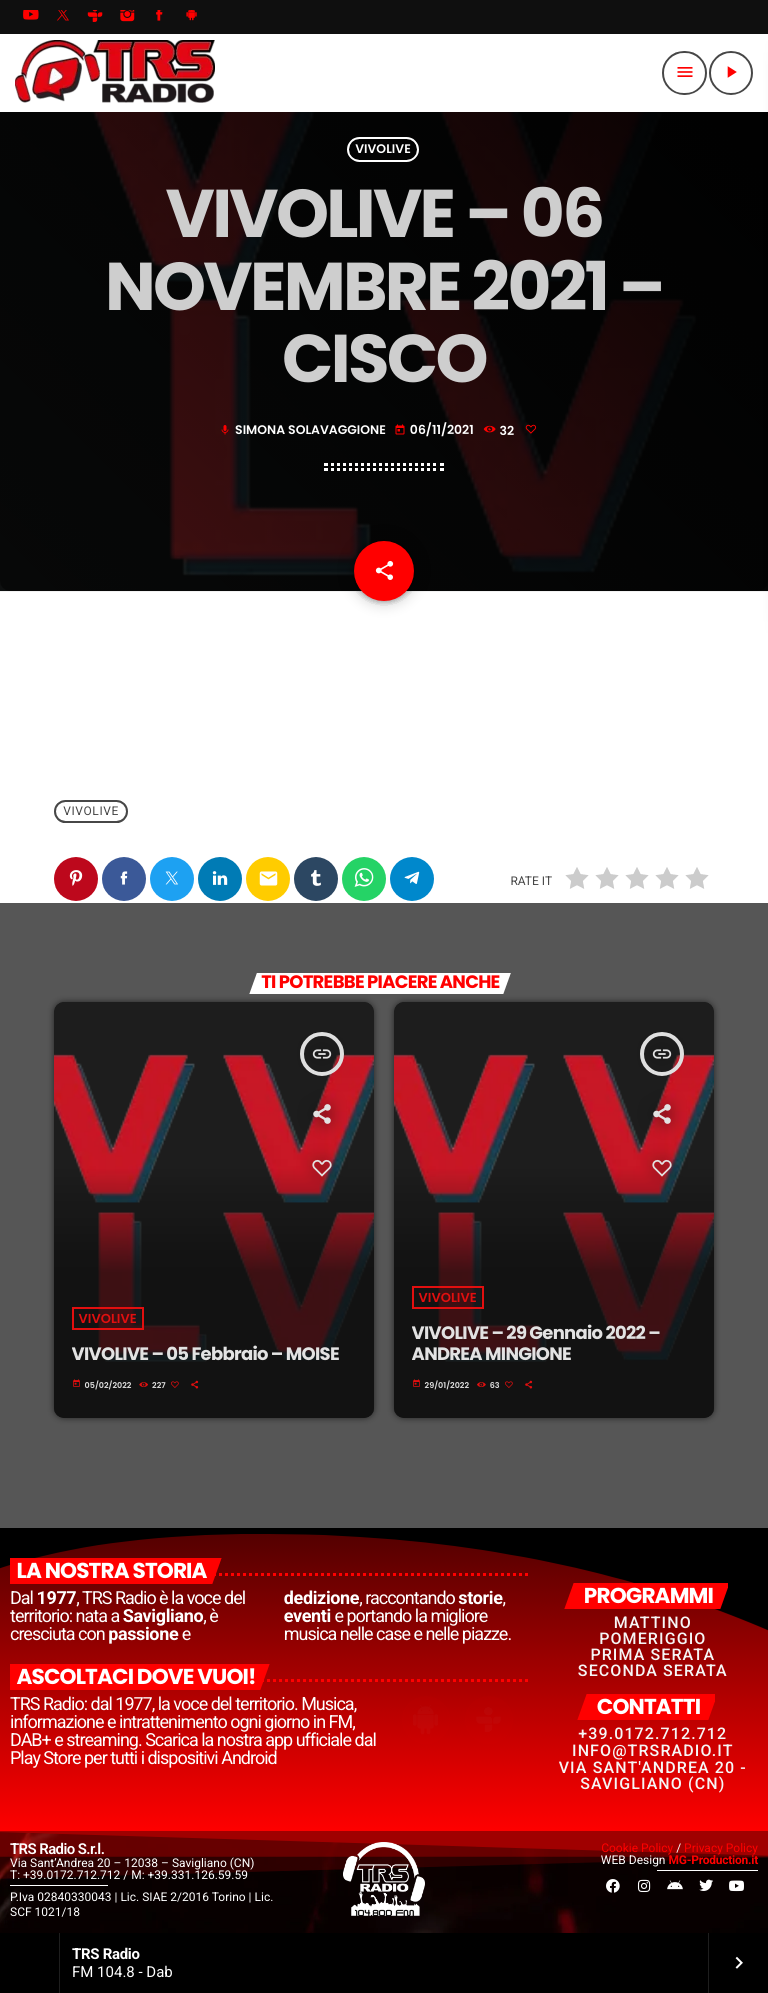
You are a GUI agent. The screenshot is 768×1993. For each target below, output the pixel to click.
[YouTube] (31, 17)
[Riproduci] (731, 73)
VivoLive (383, 149)
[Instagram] (127, 17)
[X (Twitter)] (63, 17)
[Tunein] (95, 17)
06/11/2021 (435, 430)
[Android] (192, 17)
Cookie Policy (637, 1848)
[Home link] (115, 73)
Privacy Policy (721, 1848)
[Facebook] (160, 17)
